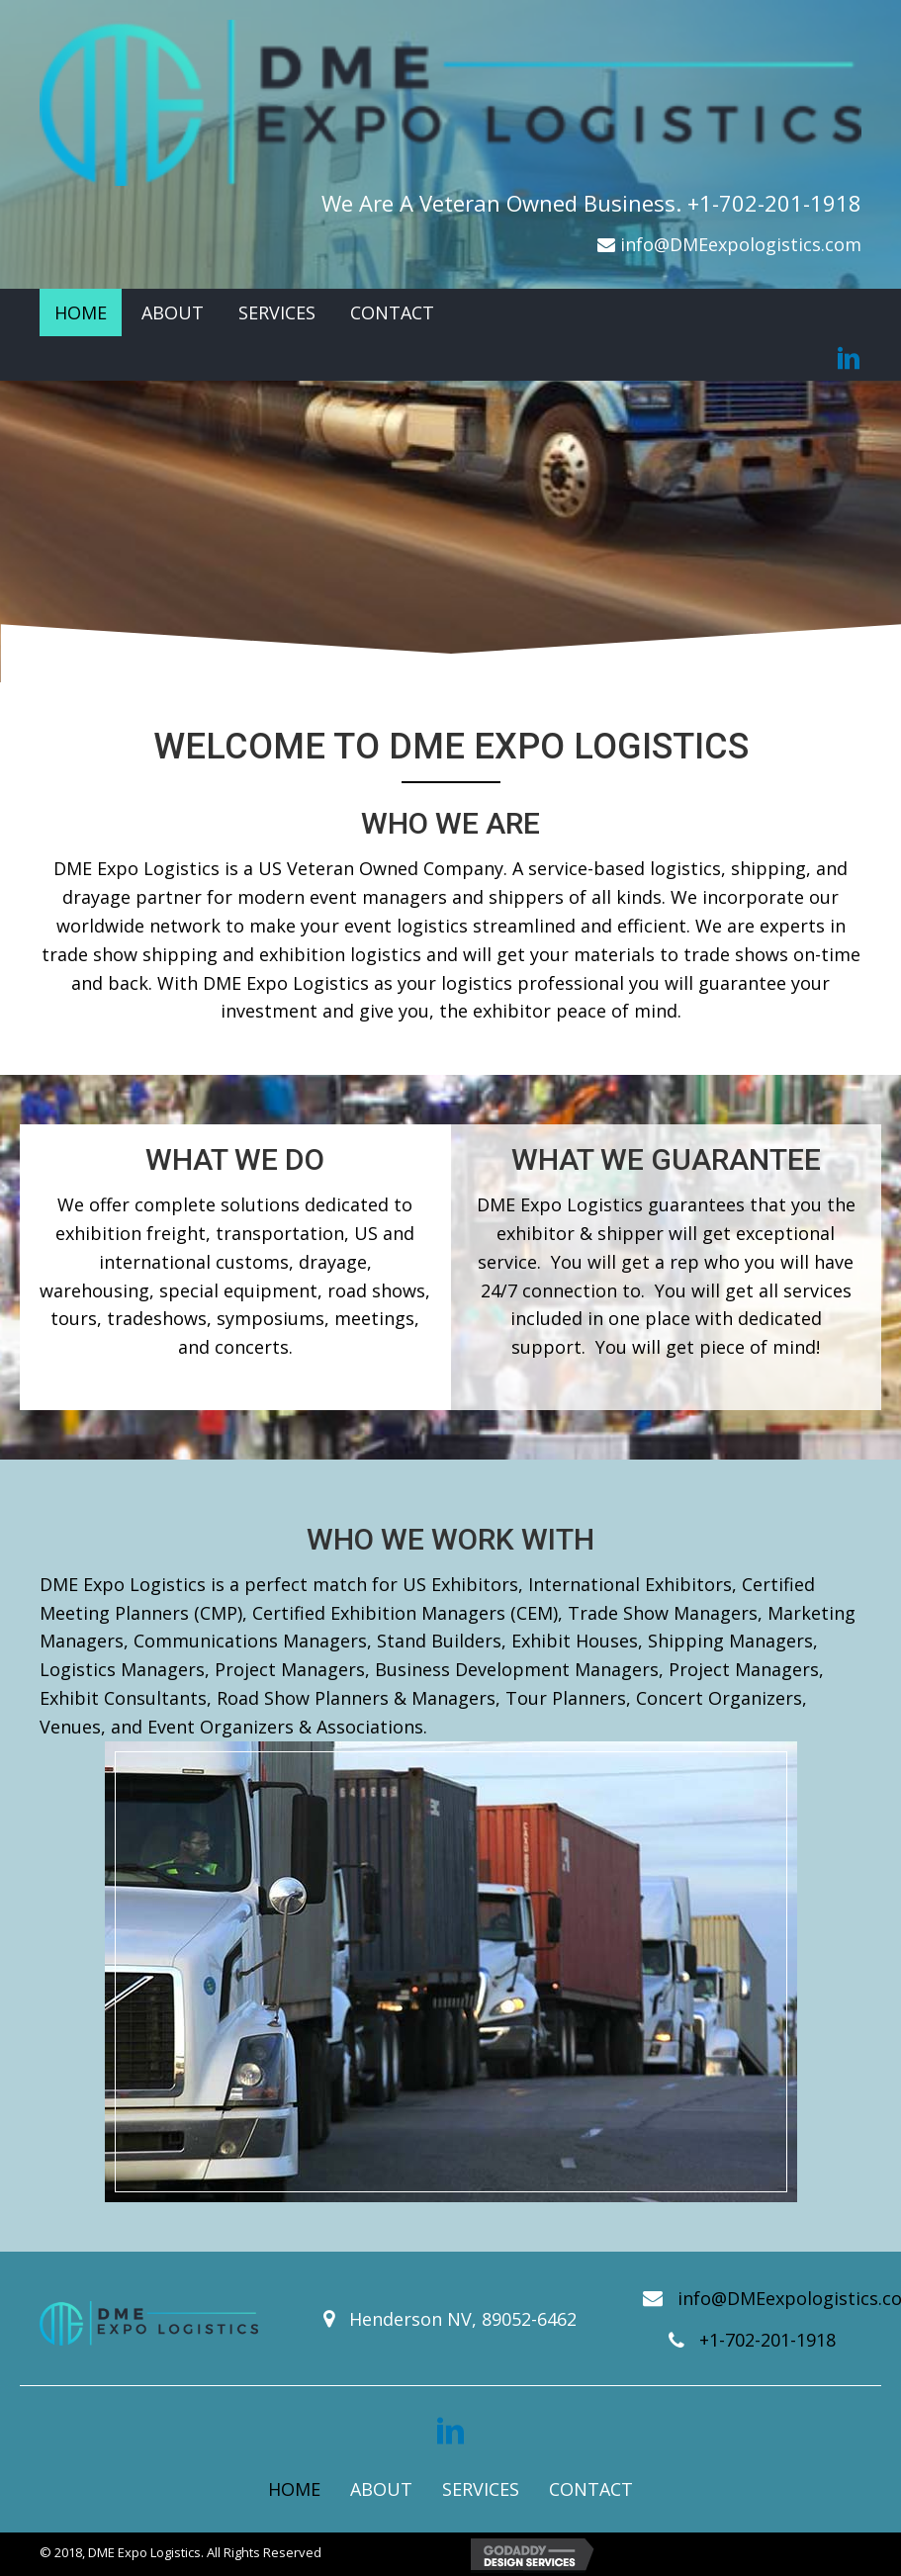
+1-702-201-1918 (774, 203)
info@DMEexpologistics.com (740, 244)
